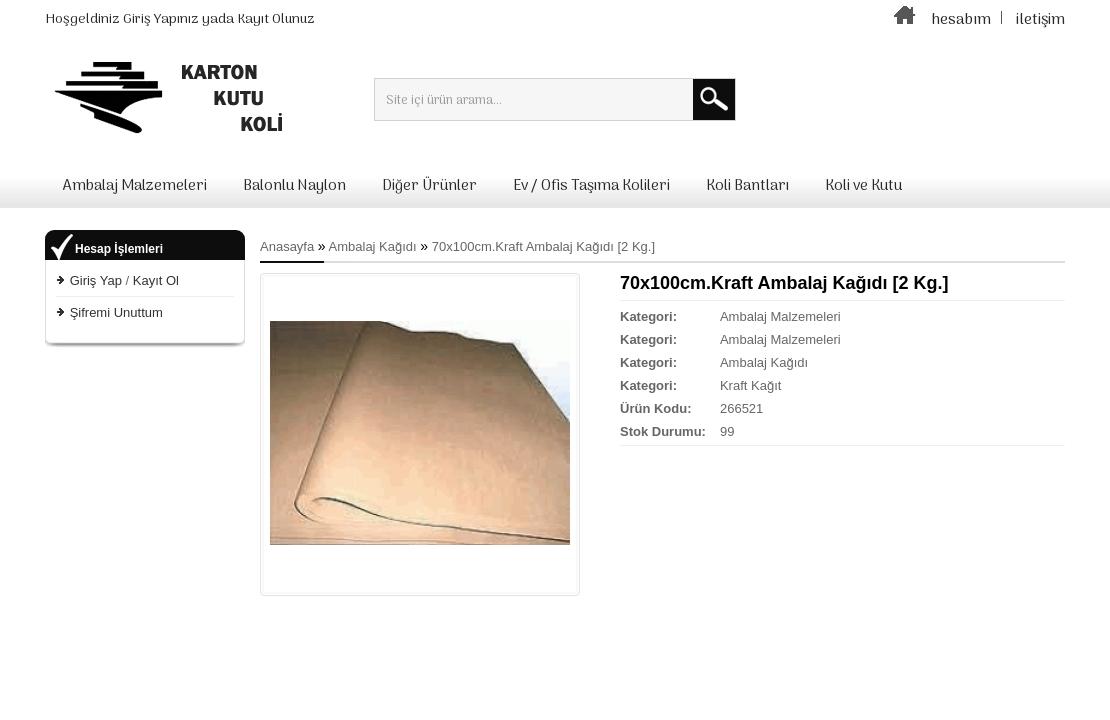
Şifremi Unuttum (116, 312)
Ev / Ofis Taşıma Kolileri (591, 186)
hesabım (961, 20)
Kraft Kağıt (750, 385)
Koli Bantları (747, 186)
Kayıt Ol (156, 280)
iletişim (1040, 20)
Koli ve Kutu (863, 186)
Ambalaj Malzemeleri (135, 186)
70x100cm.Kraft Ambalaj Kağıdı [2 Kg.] (543, 246)
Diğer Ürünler (429, 186)
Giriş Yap (96, 280)
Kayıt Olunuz (276, 19)
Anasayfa (287, 246)
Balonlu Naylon (294, 186)
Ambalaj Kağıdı (373, 246)
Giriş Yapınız (161, 19)
